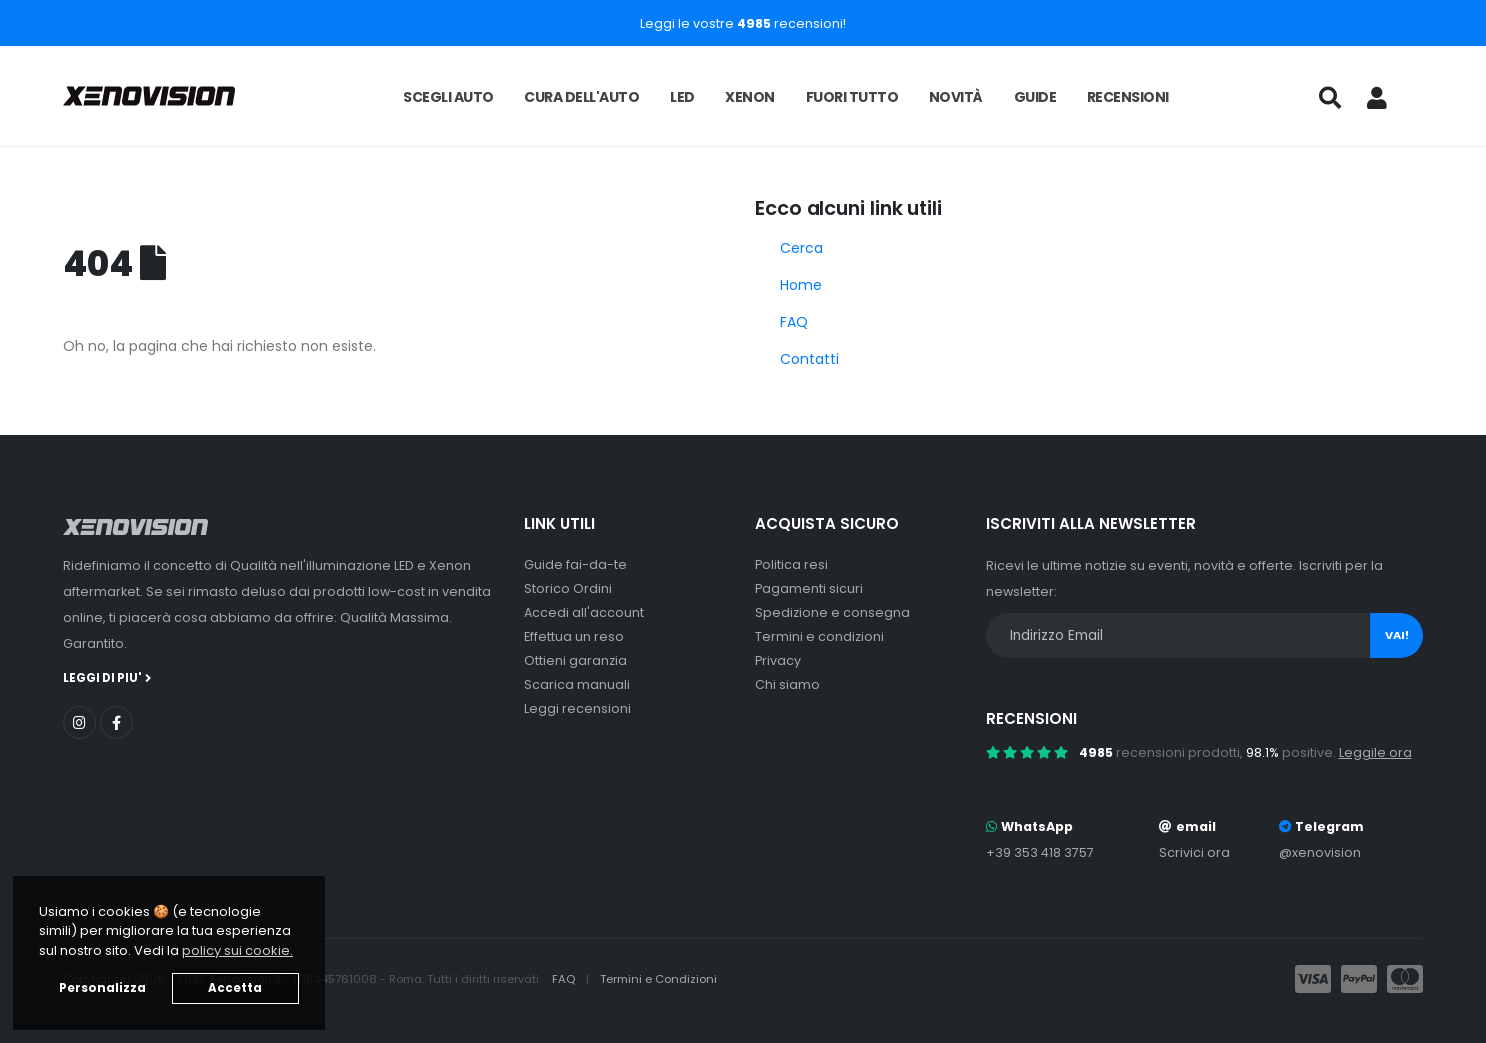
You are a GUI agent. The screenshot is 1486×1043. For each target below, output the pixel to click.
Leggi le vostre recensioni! (743, 23)
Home (801, 285)
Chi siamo (787, 684)
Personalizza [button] (102, 988)
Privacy (778, 660)
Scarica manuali (577, 684)
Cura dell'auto (581, 97)
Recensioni (1128, 97)
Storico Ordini (568, 588)
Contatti (809, 359)
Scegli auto (448, 97)
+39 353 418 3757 (1040, 852)
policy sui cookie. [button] (237, 950)
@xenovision (1320, 852)
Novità (956, 97)
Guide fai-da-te (575, 564)
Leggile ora (1375, 752)
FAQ (794, 322)
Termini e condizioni (819, 636)
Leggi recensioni (577, 708)
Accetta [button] (235, 988)
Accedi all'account (584, 612)
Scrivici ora (1194, 852)
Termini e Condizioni (658, 979)
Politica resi (791, 564)
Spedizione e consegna (832, 612)
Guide (1035, 97)
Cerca (801, 248)
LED (682, 97)
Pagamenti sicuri (809, 588)
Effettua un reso (574, 636)
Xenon (750, 97)
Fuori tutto (852, 97)
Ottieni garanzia (575, 660)
